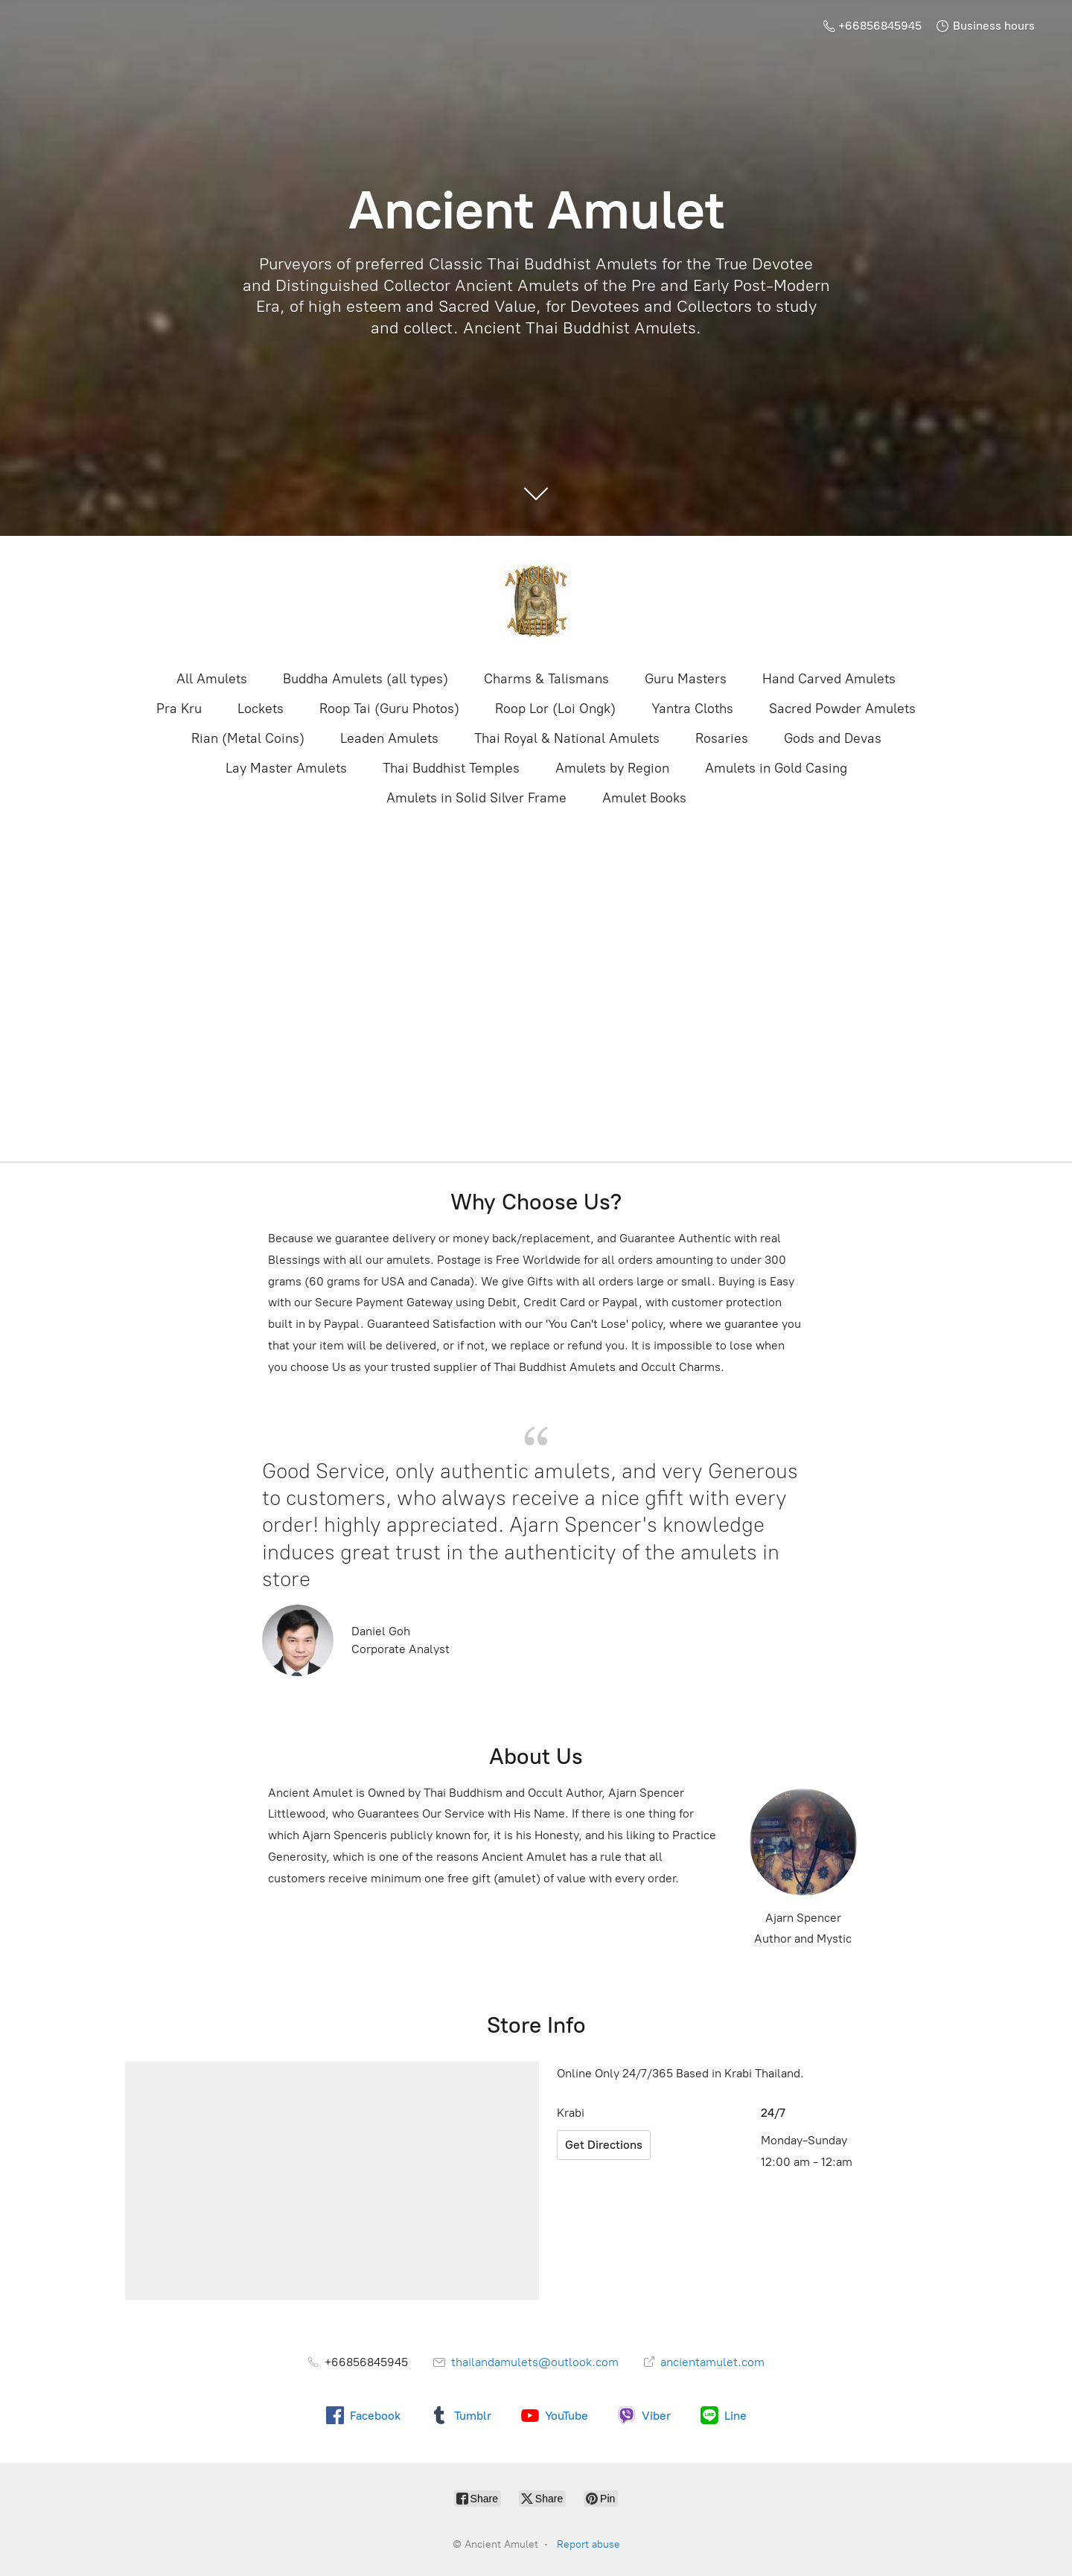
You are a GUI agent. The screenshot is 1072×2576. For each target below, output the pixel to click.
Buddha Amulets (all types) (365, 679)
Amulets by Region (612, 768)
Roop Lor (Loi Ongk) (555, 708)
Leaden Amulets (389, 738)
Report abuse (588, 2544)
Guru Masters (686, 679)
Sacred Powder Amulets (842, 708)
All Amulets (211, 679)
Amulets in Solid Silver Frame (476, 798)
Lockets (260, 708)
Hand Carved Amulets (829, 679)
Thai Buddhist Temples (451, 768)
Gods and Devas (832, 738)
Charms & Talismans (546, 679)
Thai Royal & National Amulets (567, 738)
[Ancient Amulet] (536, 601)
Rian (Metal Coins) (247, 738)
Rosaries (721, 738)
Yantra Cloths (692, 708)
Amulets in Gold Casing (776, 768)
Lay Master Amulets (286, 768)
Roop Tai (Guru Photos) (389, 708)
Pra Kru (179, 708)
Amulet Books (644, 798)
